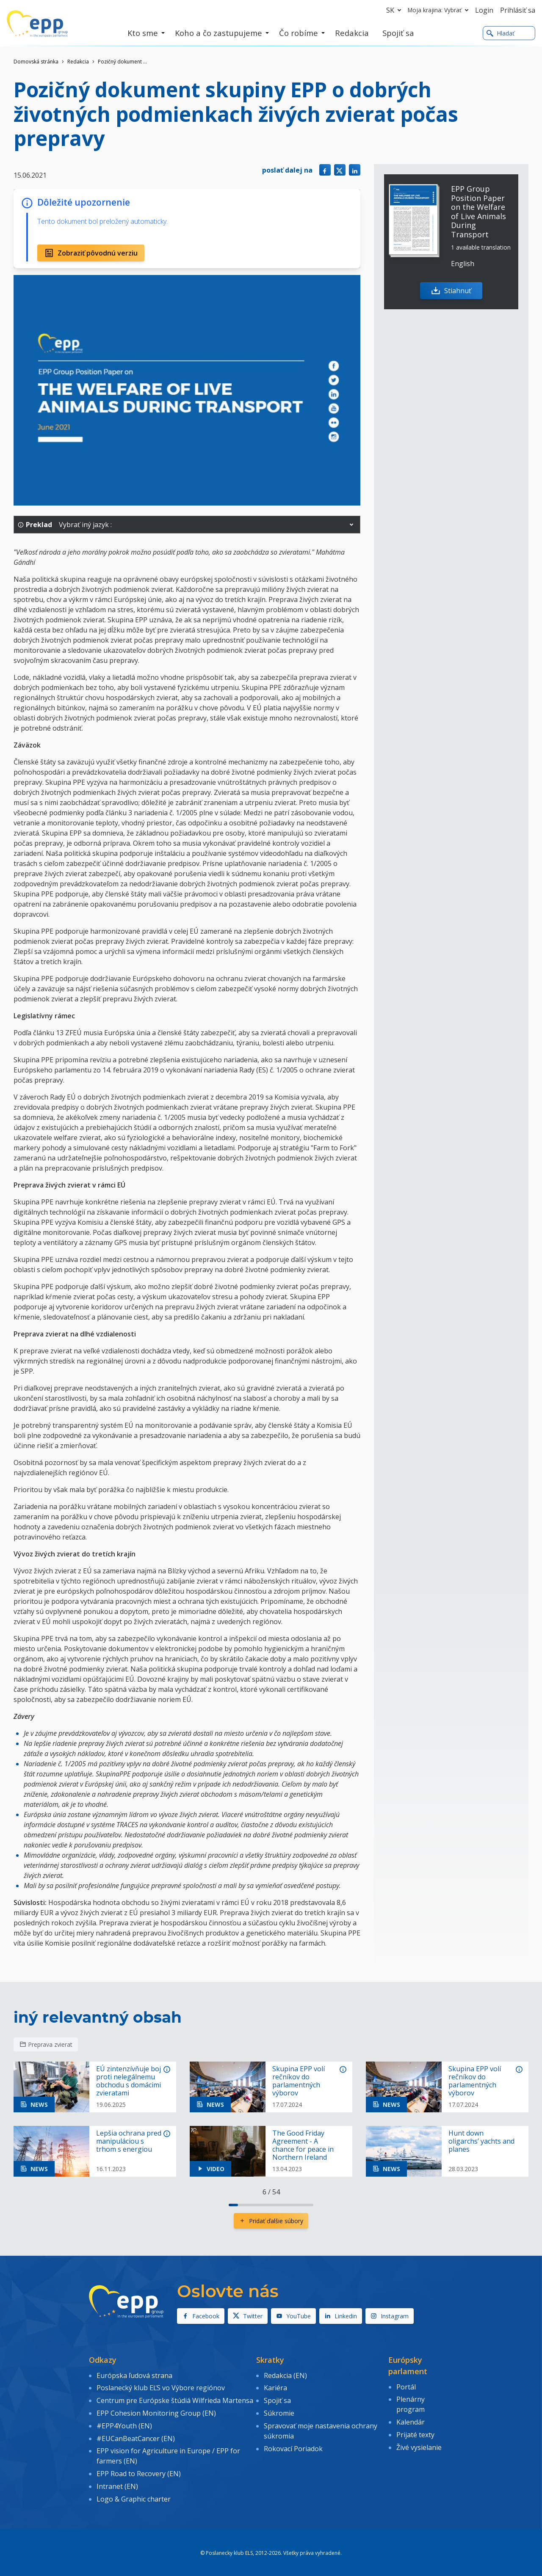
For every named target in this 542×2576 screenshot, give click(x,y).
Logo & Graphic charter (134, 2494)
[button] (351, 525)
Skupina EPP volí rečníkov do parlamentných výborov (298, 2081)
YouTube (293, 2316)
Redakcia (78, 61)
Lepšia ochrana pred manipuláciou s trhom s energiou (128, 2141)
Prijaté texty (415, 2433)
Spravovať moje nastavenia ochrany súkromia (320, 2429)
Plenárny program (410, 2404)
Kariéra (275, 2387)
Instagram (390, 2316)
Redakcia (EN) (285, 2375)
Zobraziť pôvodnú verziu (91, 253)
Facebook (200, 2316)
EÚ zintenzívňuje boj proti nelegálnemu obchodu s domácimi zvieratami (128, 2081)
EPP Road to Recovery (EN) (139, 2470)
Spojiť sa (277, 2399)
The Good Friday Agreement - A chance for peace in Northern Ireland (303, 2145)
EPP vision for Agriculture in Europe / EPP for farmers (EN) (168, 2453)
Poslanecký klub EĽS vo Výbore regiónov (161, 2387)
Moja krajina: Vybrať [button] (440, 10)
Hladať (500, 33)
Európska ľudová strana (134, 2375)
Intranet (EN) (117, 2482)
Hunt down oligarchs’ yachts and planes (481, 2141)
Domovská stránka (36, 61)
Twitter (248, 2316)
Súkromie (279, 2411)
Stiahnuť (451, 291)
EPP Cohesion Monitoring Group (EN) (156, 2411)
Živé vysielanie (419, 2445)
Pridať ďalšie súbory (271, 2221)
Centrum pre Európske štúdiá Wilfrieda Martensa (175, 2399)
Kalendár (410, 2421)
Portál (406, 2386)
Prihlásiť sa (517, 10)
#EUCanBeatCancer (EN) (136, 2436)
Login (484, 10)
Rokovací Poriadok (293, 2446)
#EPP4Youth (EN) (124, 2423)
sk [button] (395, 10)
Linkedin (340, 2316)
